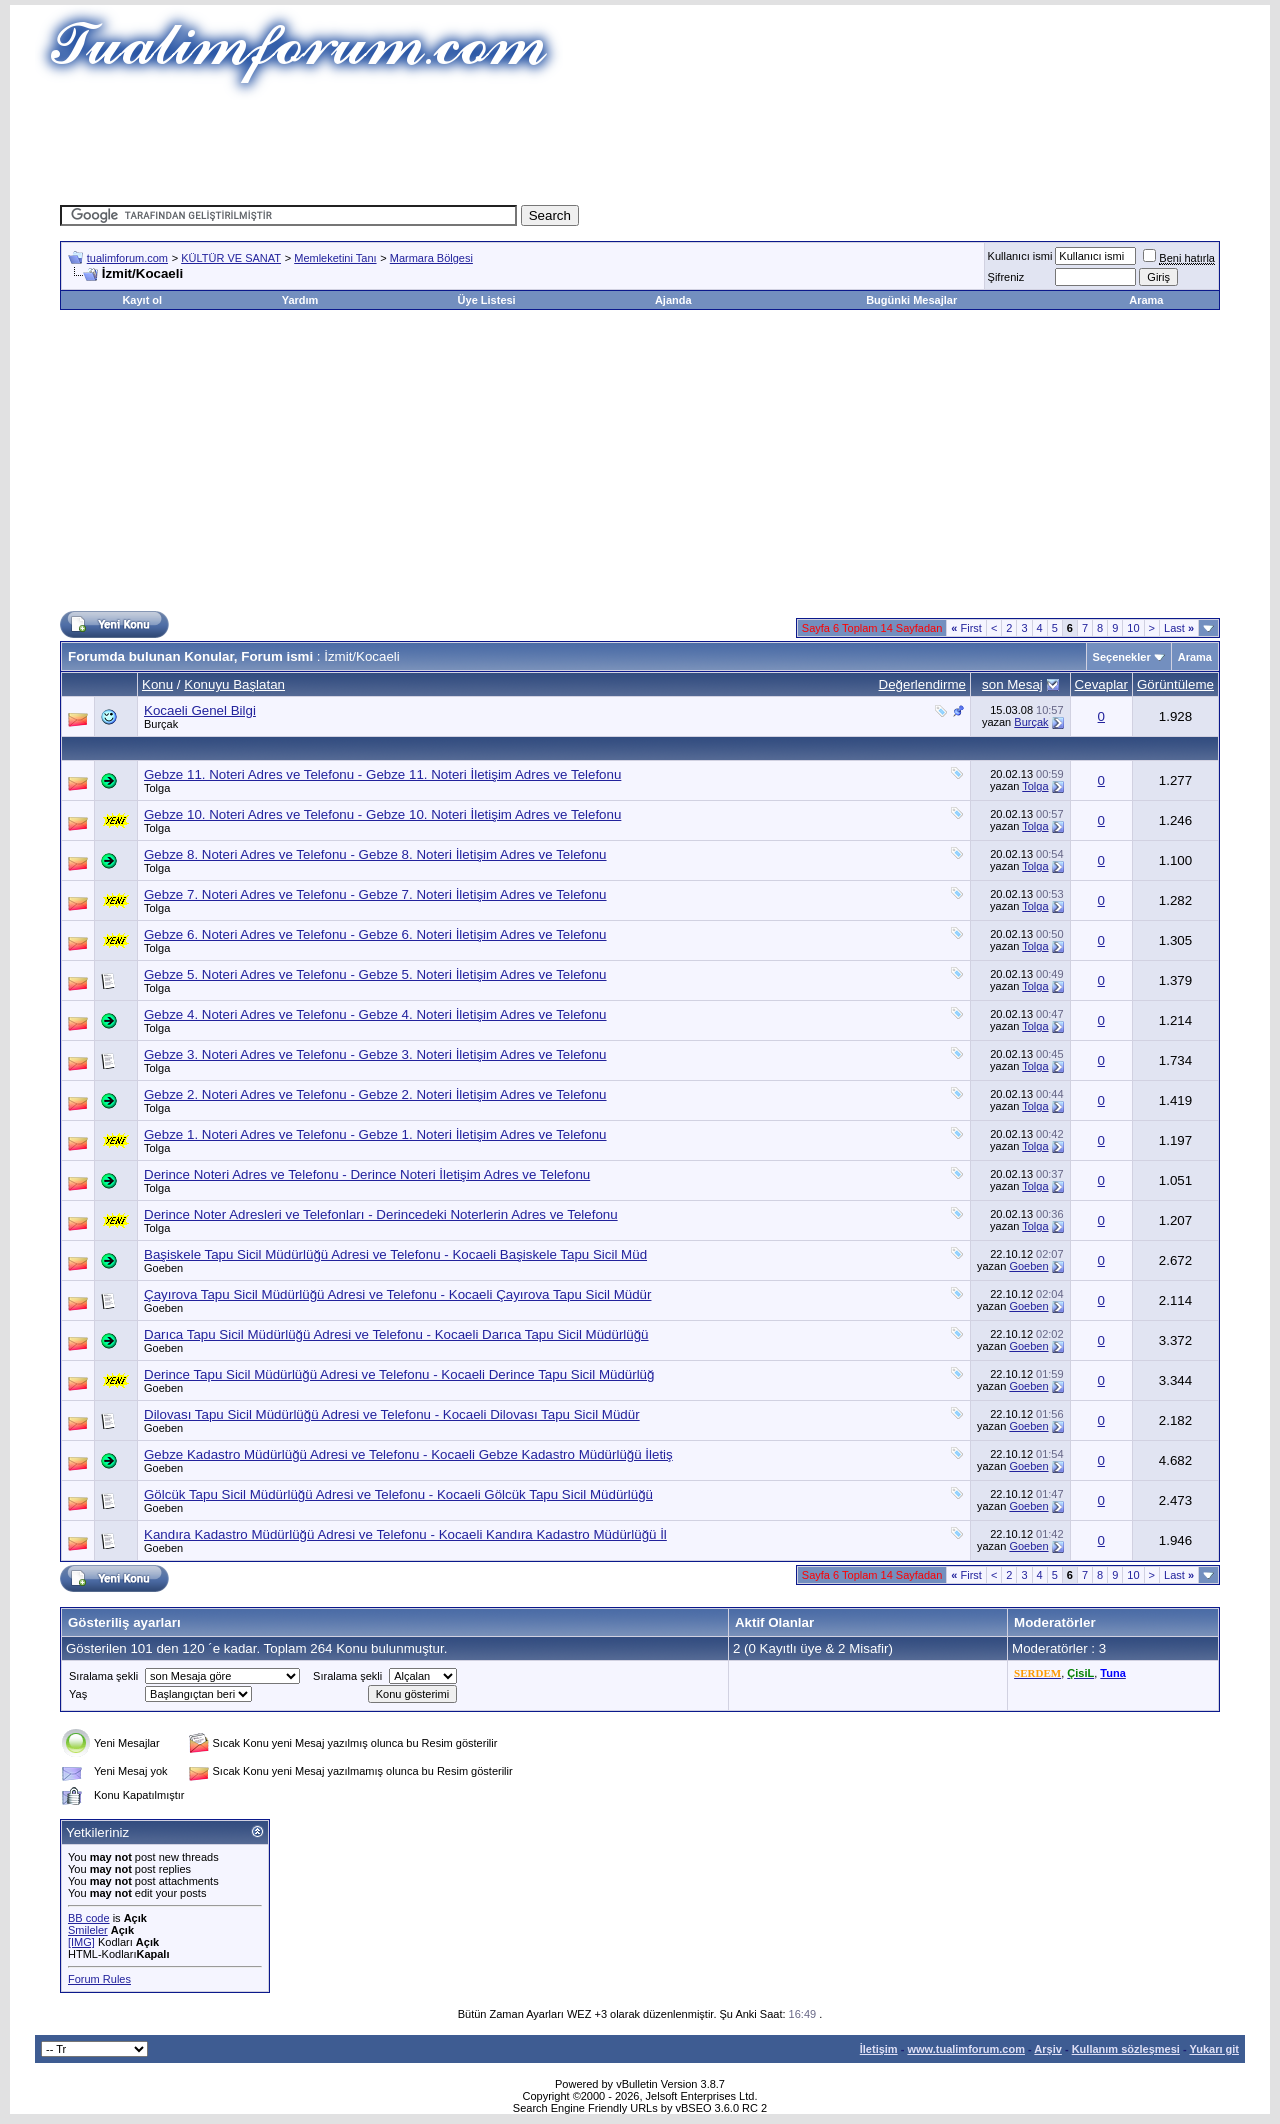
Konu (157, 684)
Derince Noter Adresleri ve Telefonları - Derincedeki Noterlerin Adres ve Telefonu (381, 1214)
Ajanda (673, 300)
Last (1179, 628)
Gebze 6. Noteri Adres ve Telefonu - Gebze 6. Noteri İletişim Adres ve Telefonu (375, 934)
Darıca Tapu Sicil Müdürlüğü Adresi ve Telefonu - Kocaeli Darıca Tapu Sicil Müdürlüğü (396, 1334)
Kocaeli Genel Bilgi (200, 710)
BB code (89, 1918)
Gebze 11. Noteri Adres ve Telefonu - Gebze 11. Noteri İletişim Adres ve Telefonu (382, 774)
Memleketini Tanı (335, 258)
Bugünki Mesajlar (911, 300)
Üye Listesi (487, 300)
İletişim (879, 2049)
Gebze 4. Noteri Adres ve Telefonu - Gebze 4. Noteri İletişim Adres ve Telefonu (375, 1014)
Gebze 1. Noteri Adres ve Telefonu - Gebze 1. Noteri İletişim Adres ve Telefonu (375, 1134)
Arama (1146, 300)
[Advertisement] (640, 145)
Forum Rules (99, 1979)
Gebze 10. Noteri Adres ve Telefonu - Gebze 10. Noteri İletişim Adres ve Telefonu (382, 814)
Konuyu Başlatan (234, 684)
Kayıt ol (142, 300)
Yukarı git (1214, 2049)
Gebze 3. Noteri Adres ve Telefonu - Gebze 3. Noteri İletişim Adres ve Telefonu (375, 1054)
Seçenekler (1122, 657)
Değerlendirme (922, 684)
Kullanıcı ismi (1020, 256)
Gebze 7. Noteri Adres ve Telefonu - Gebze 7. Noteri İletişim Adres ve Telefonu (375, 894)
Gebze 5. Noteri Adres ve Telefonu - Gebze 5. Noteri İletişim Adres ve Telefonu (375, 974)
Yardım (300, 300)
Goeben (163, 1268)
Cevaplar (1101, 684)
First (966, 628)
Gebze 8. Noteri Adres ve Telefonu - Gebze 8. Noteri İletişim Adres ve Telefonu (375, 854)
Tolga (157, 788)
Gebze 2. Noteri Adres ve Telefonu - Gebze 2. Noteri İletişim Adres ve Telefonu (375, 1094)
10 (1133, 628)
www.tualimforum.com (966, 2049)
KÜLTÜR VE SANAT (231, 258)
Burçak (161, 724)
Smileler (88, 1930)
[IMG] (81, 1942)
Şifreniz (1006, 277)
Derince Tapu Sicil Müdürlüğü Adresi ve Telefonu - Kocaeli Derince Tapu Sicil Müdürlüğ (399, 1374)
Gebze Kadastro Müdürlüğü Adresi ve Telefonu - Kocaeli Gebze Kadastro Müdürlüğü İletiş (408, 1454)
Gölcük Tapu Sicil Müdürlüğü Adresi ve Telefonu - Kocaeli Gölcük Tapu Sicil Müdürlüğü (398, 1494)
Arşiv (1048, 2049)
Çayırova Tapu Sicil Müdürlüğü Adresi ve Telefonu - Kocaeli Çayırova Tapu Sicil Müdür (397, 1294)
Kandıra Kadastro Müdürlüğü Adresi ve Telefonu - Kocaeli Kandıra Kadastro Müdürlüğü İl (405, 1534)
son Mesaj (1012, 684)
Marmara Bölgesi (431, 258)
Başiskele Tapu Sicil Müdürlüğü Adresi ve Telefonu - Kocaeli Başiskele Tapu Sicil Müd (395, 1254)
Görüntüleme (1175, 684)
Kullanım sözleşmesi (1126, 2049)
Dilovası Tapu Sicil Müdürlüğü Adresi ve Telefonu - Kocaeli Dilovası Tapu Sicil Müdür (392, 1414)
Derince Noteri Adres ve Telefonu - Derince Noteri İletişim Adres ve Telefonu (367, 1174)
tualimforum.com (127, 258)
